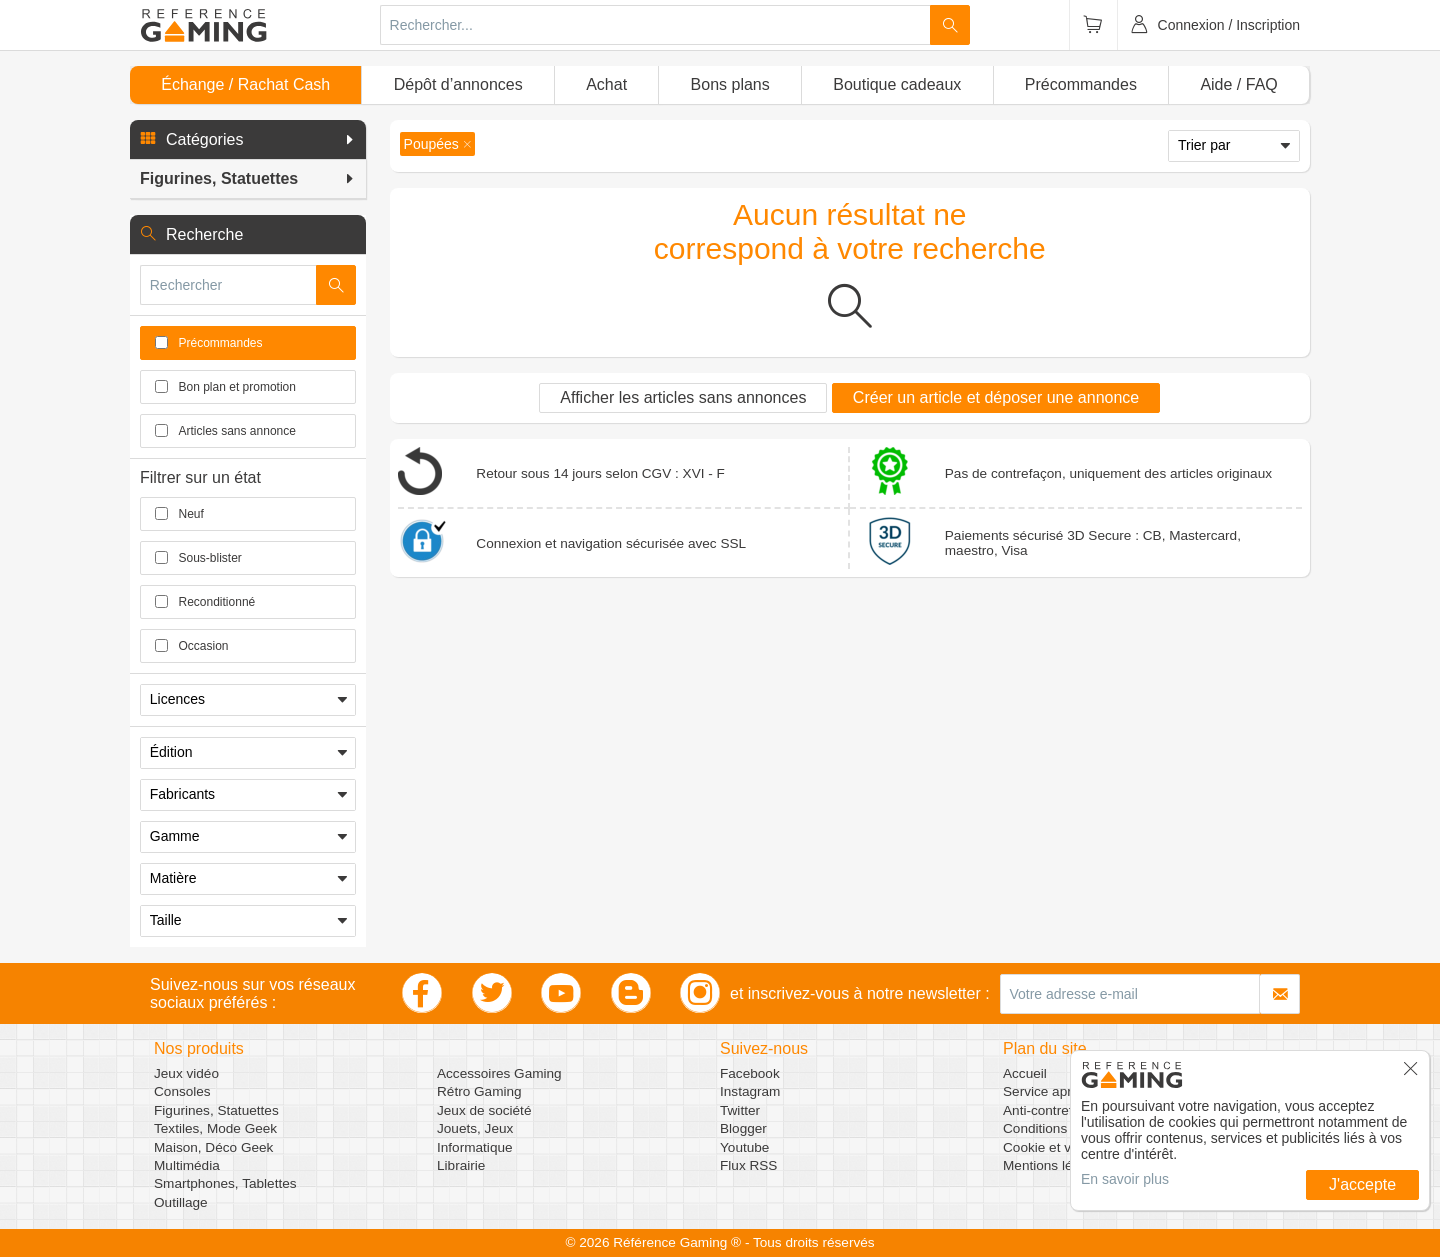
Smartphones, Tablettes (225, 1183)
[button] (248, 140)
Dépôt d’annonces (458, 84)
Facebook (750, 1073)
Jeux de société (484, 1110)
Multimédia (187, 1165)
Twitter (740, 1110)
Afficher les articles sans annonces (683, 397)
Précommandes (1081, 84)
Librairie (461, 1165)
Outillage (181, 1202)
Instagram (750, 1091)
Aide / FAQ (1238, 84)
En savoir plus (1125, 1179)
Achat (606, 84)
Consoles (182, 1091)
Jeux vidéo (186, 1073)
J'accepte (1362, 1184)
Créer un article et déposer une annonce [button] (996, 397)
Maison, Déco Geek (213, 1147)
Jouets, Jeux (475, 1128)
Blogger (743, 1128)
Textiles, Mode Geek (215, 1128)
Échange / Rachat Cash (245, 84)
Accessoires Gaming (499, 1073)
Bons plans (730, 84)
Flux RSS (748, 1165)
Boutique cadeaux (897, 84)
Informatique (475, 1147)
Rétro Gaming (479, 1091)
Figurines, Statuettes (216, 1110)
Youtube (744, 1147)
